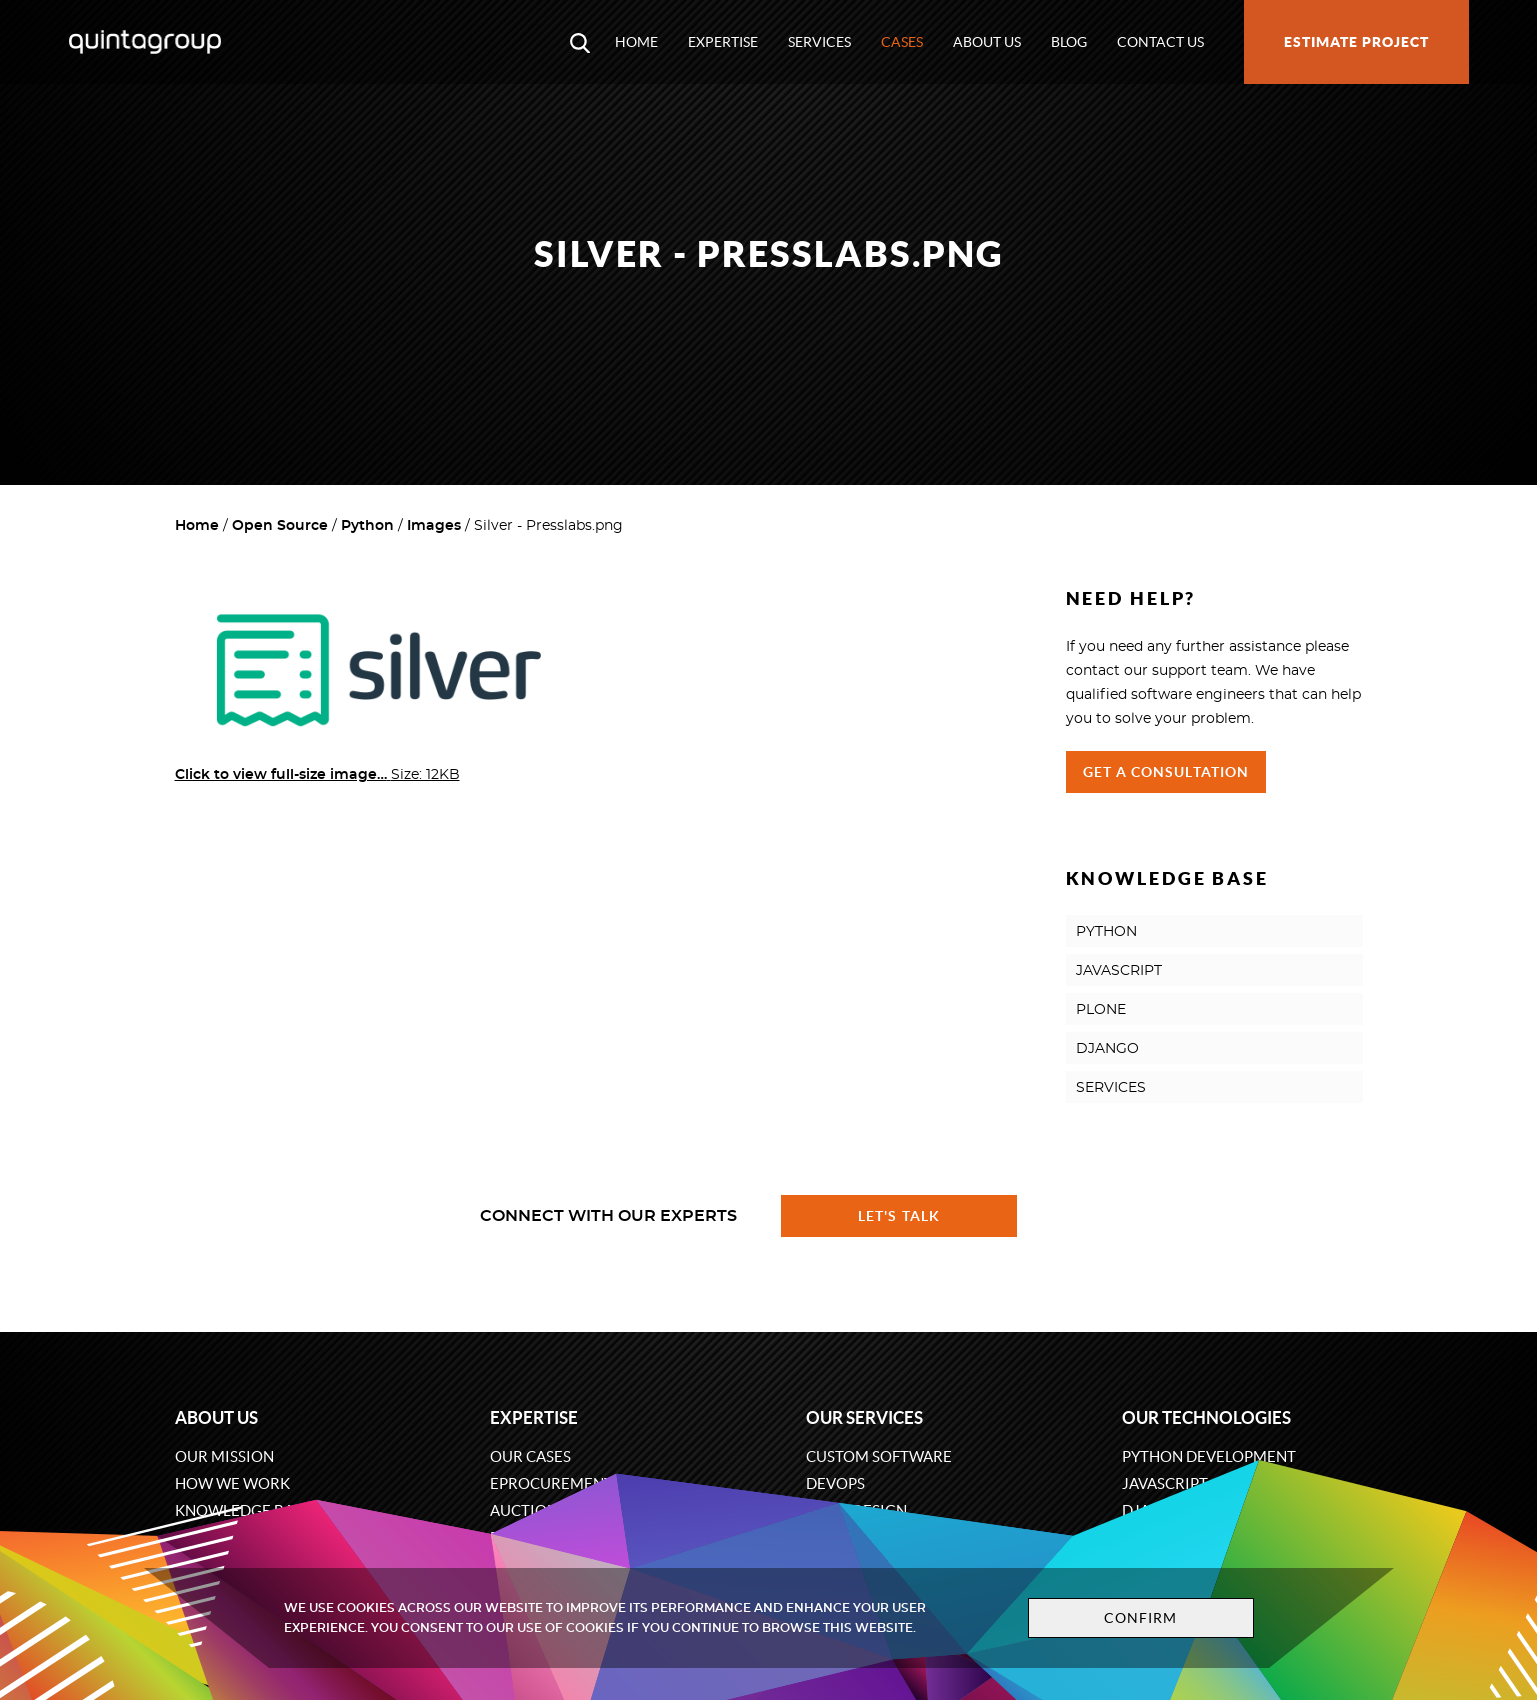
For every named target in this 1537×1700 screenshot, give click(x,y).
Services (819, 42)
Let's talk (899, 1216)
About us (987, 42)
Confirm (1141, 1618)
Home (636, 42)
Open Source (280, 526)
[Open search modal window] (580, 42)
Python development (1209, 1456)
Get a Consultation (1166, 772)
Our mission (224, 1456)
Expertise (723, 42)
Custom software (879, 1456)
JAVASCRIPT (1119, 971)
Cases (902, 42)
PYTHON (1106, 932)
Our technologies (1206, 1417)
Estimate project (1356, 42)
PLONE (1101, 1010)
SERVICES (1111, 1088)
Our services (864, 1417)
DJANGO (1107, 1049)
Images (434, 526)
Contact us (1160, 42)
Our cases (530, 1456)
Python (367, 526)
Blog (1069, 42)
